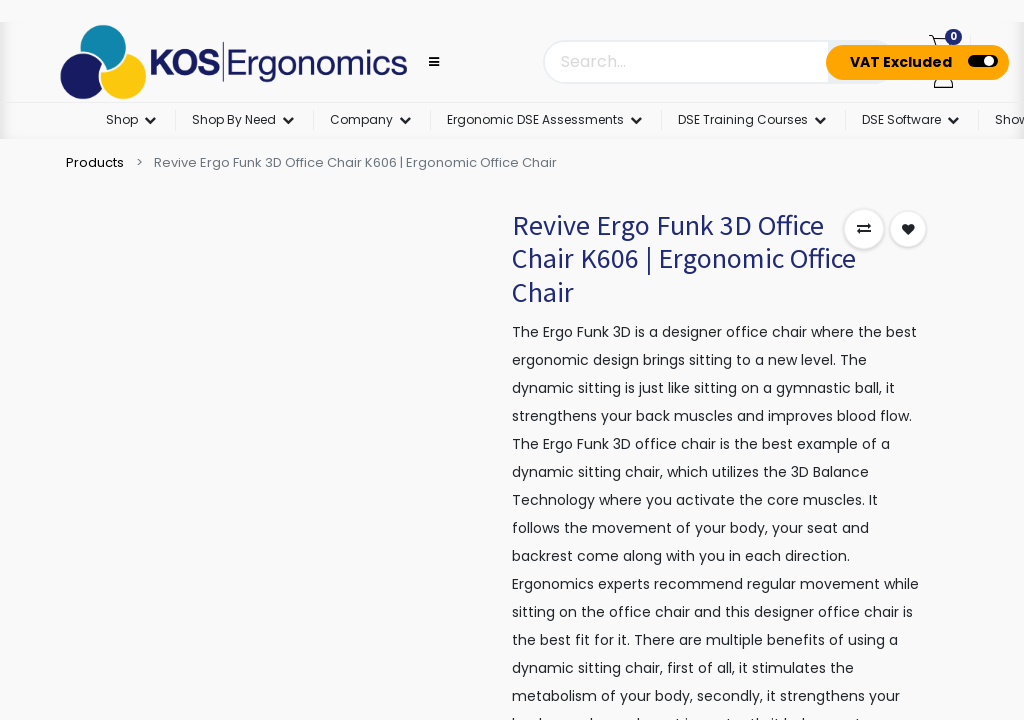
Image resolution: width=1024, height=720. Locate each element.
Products (95, 162)
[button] (864, 229)
